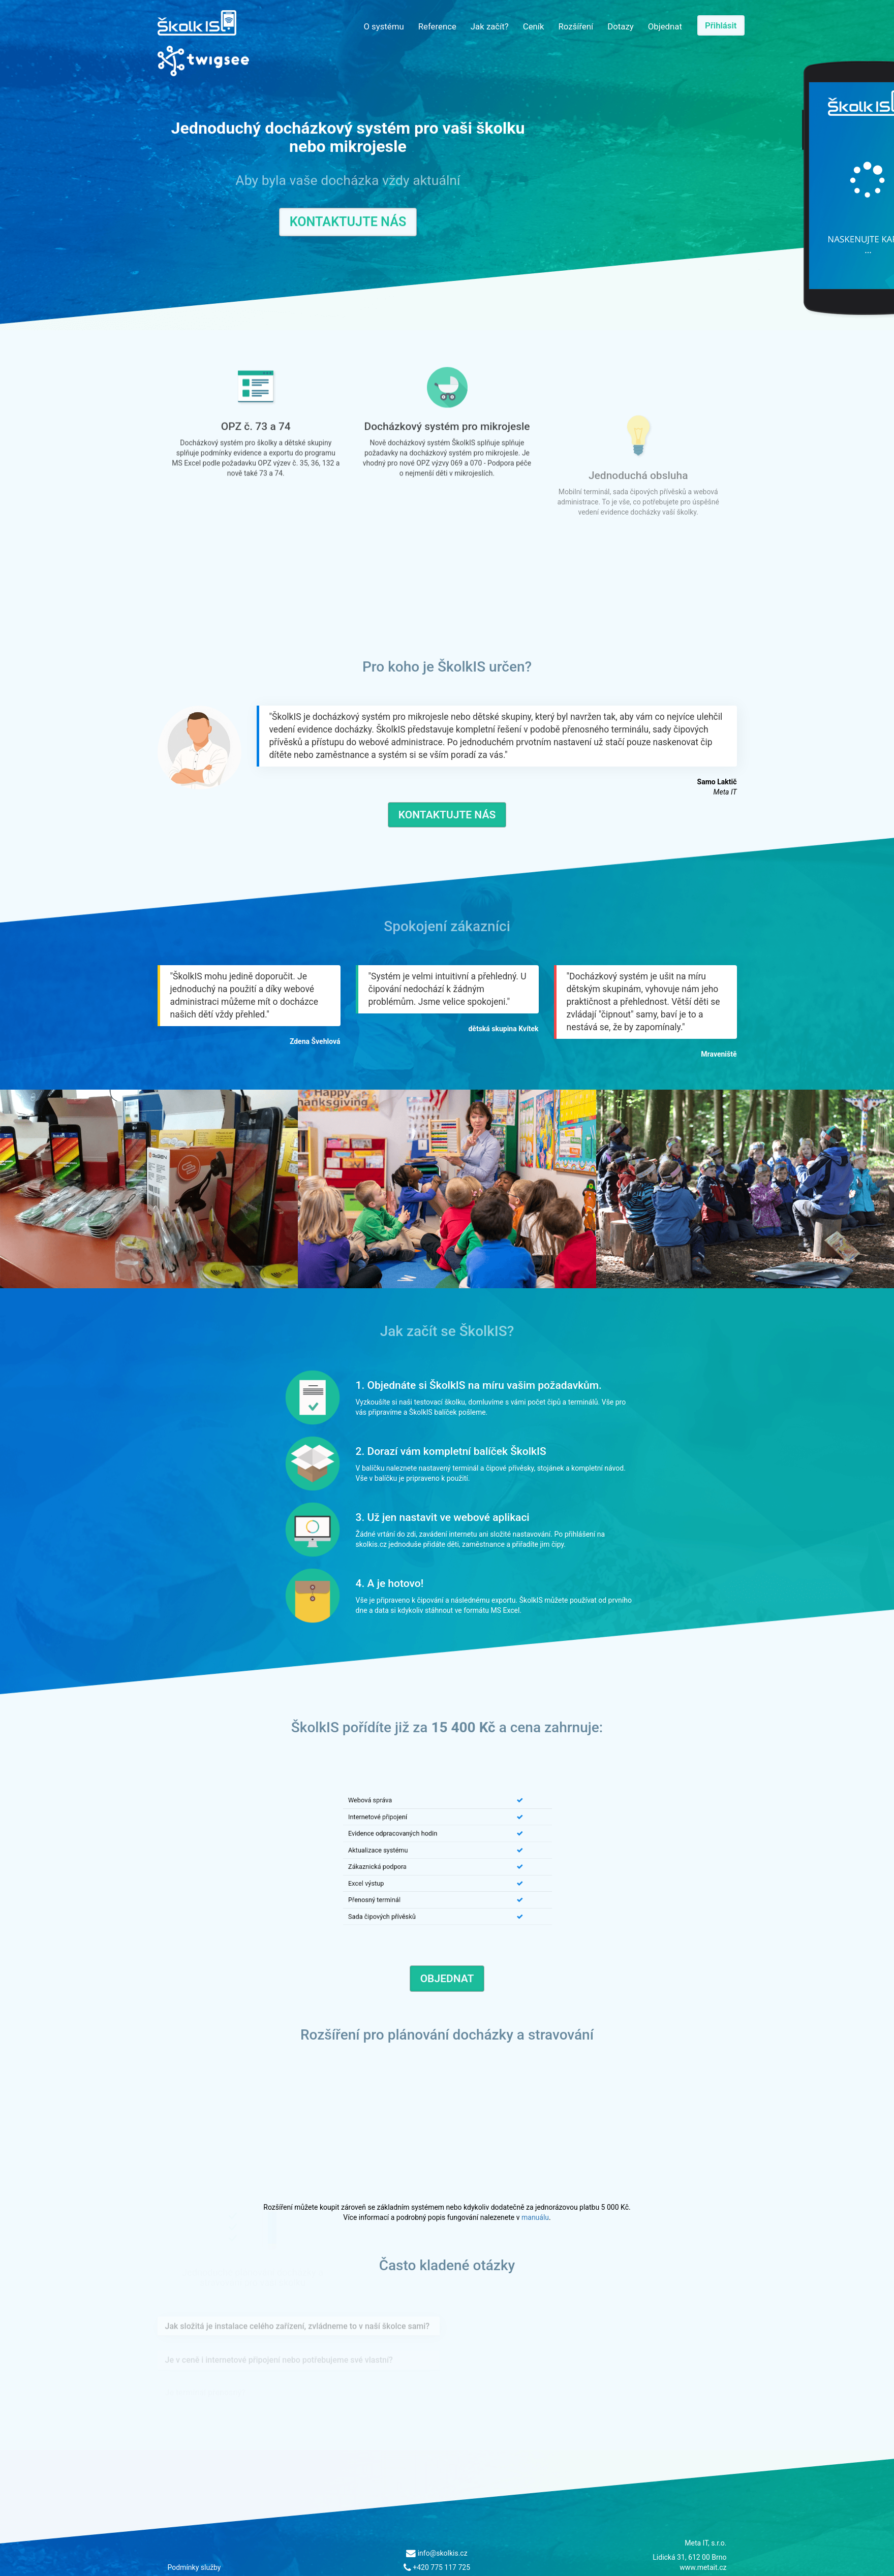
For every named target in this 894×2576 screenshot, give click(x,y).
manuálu (535, 2217)
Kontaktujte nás (348, 329)
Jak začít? (490, 26)
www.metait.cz (703, 2567)
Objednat (665, 26)
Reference (437, 26)
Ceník (533, 26)
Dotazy (620, 26)
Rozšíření (575, 26)
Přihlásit (721, 25)
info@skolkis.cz (436, 2553)
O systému (383, 26)
